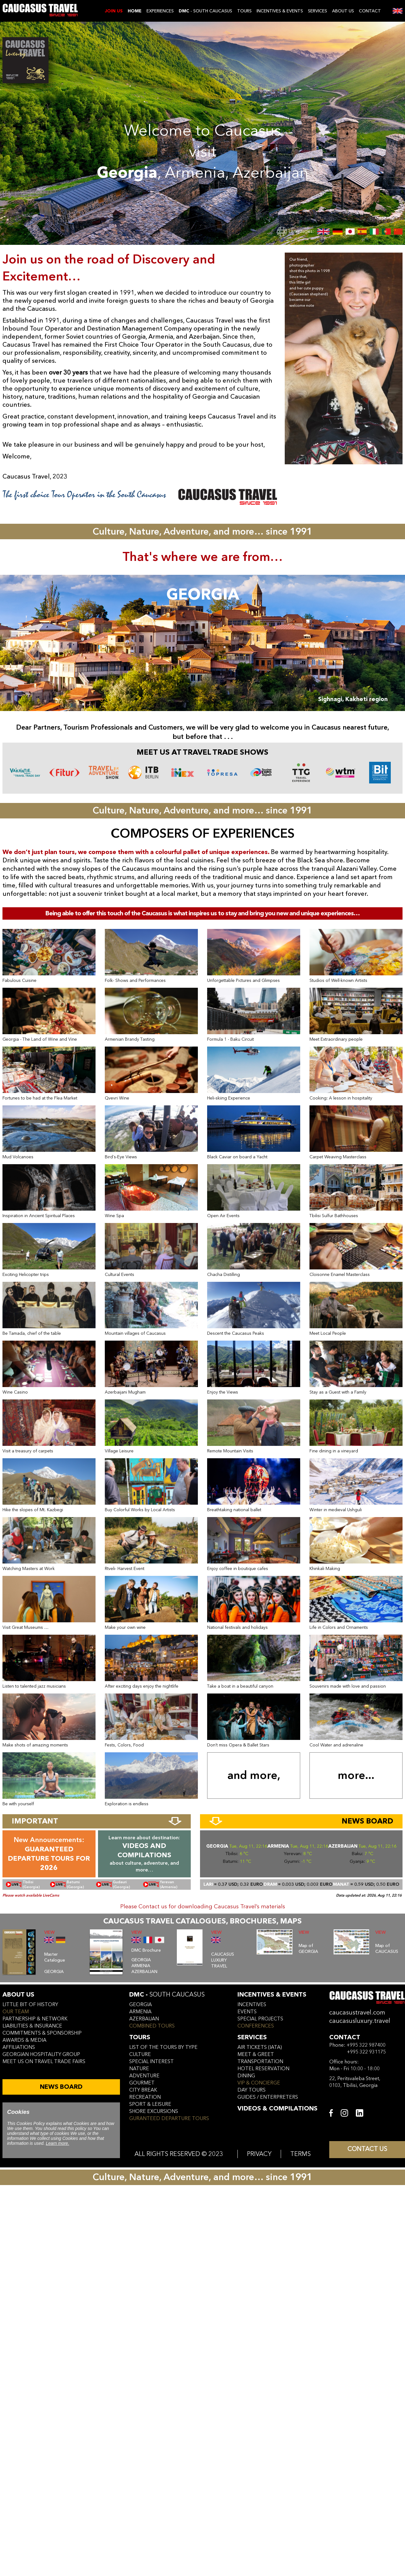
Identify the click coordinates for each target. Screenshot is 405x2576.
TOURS (244, 11)
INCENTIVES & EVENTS (280, 11)
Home (135, 11)
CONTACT (370, 11)
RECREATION (145, 2097)
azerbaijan (144, 2018)
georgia (140, 2004)
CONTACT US (367, 2149)
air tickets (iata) (259, 2047)
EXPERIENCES (160, 11)
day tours (251, 2090)
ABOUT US (343, 11)
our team (15, 2011)
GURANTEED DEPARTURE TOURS (169, 2118)
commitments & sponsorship (42, 2033)
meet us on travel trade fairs (43, 2061)
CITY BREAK (143, 2090)
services (252, 2037)
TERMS (300, 2154)
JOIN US (114, 11)
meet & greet (255, 2054)
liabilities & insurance (32, 2026)
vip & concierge (258, 2082)
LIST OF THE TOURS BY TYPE (163, 2047)
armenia (140, 2011)
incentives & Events (271, 1994)
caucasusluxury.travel (359, 2021)
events (247, 2011)
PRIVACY (259, 2154)
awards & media (24, 2040)
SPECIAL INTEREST (151, 2061)
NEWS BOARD (61, 2087)
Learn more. (57, 2143)
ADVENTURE (144, 2075)
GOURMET (142, 2082)
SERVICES (317, 11)
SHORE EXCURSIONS (153, 2111)
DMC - (167, 1994)
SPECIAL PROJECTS (260, 2018)
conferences (255, 2026)
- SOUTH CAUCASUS (205, 11)
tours (139, 2037)
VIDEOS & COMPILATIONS (277, 2108)
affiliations (18, 2047)
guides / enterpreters (267, 2097)
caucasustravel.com (357, 2012)
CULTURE (140, 2054)
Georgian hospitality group (41, 2054)
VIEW (49, 1932)
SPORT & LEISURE (150, 2104)
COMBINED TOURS (152, 2026)
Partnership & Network (34, 2018)
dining (246, 2075)
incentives (251, 2004)
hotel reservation (263, 2068)
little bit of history (30, 2004)
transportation (260, 2061)
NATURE (139, 2068)
